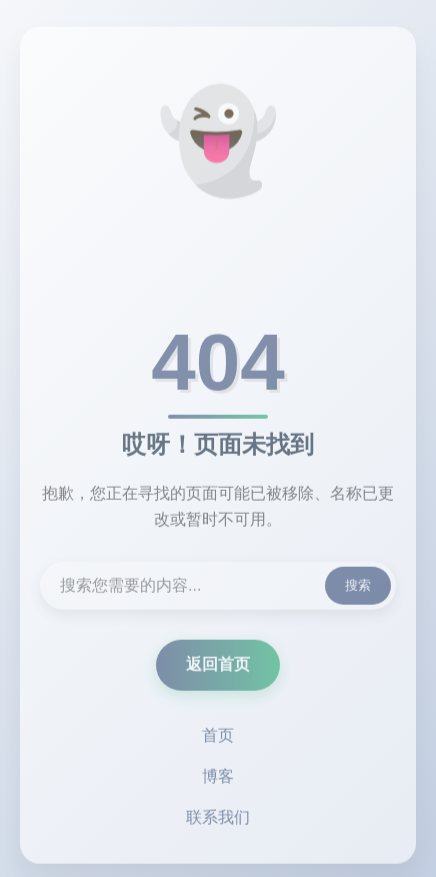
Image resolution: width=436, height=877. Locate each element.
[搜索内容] (218, 588)
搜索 (358, 587)
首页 (218, 737)
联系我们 (218, 819)
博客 (218, 778)
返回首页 (218, 666)
